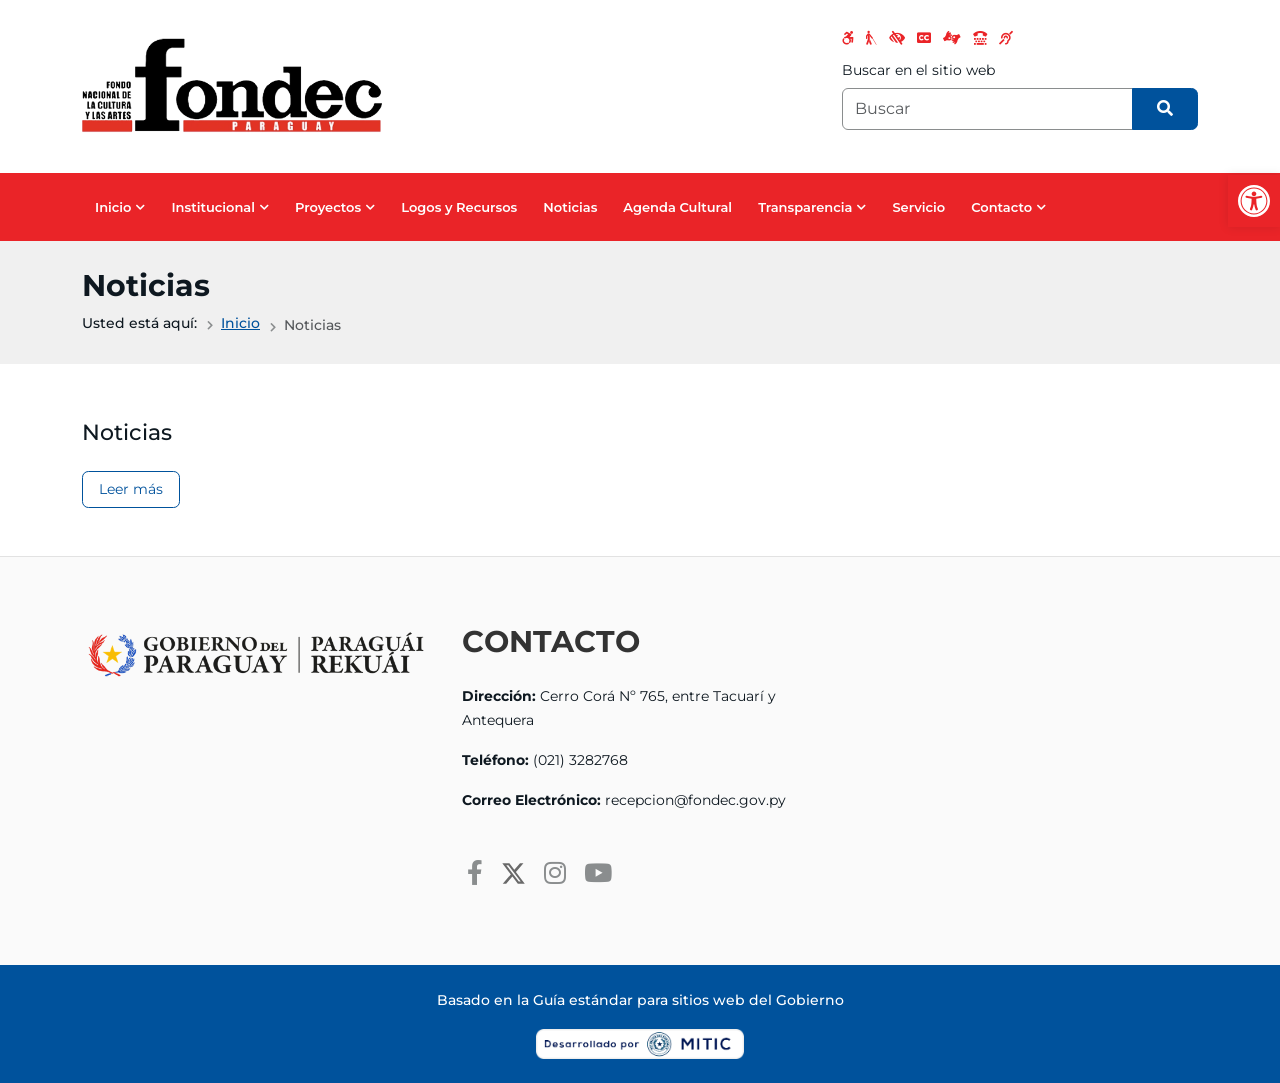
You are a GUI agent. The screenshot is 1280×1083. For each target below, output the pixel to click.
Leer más (131, 489)
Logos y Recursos (459, 207)
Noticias (570, 207)
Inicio (113, 207)
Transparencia (805, 207)
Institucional (213, 207)
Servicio (918, 207)
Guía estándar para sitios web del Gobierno (688, 1000)
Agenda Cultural (677, 207)
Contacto (1001, 207)
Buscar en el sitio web (918, 70)
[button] (1254, 201)
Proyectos (328, 207)
